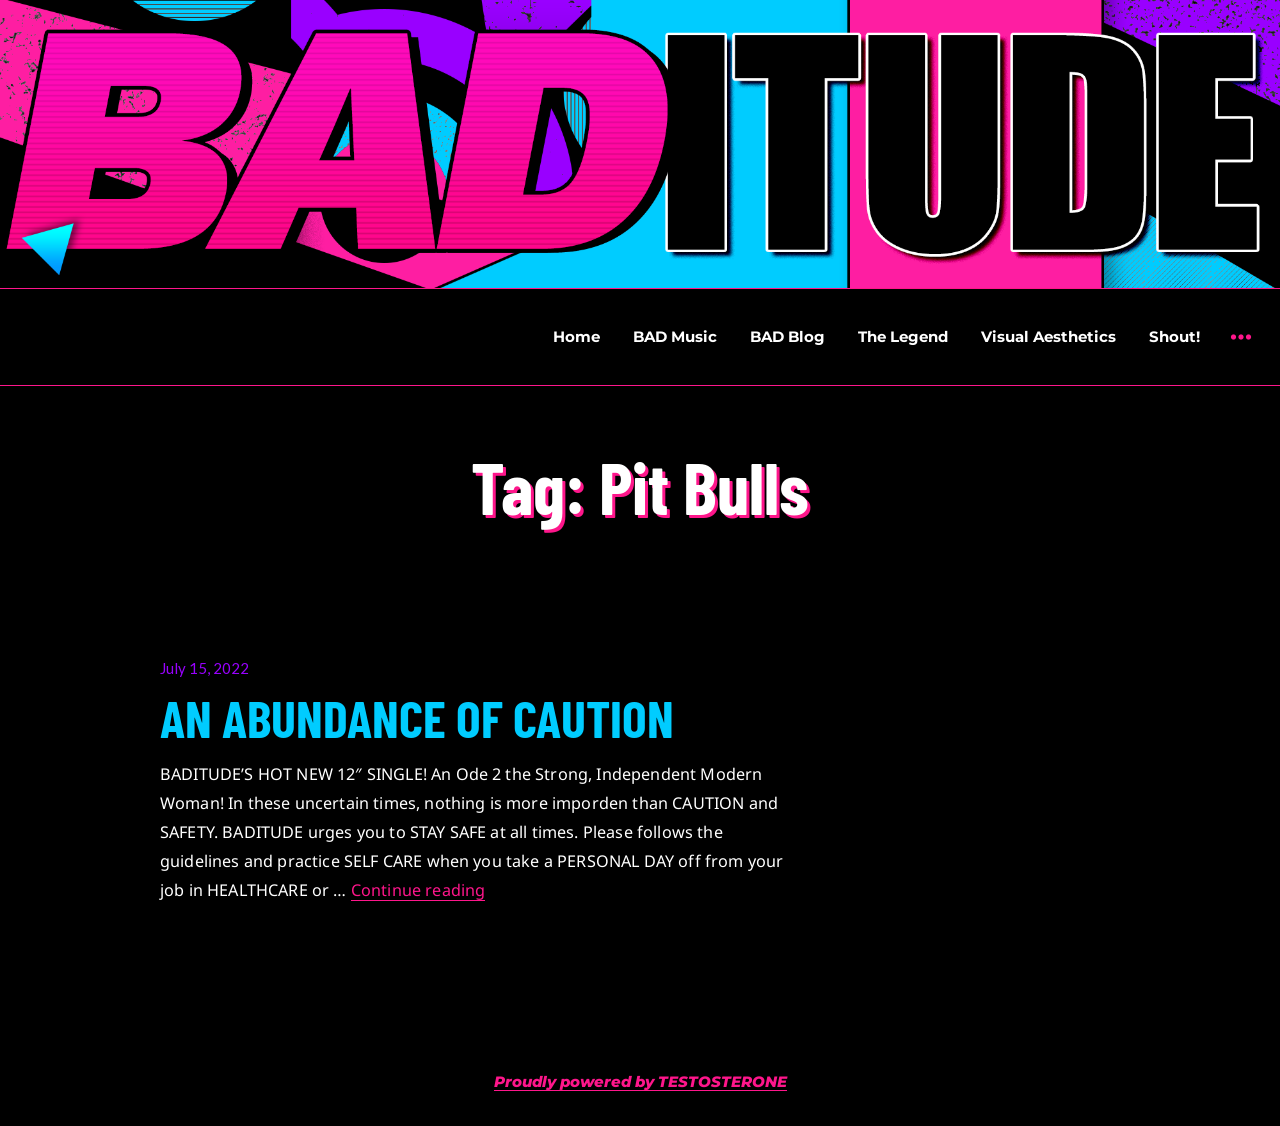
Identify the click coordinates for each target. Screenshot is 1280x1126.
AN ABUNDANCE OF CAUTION (417, 717)
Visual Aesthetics (1048, 336)
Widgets (1240, 351)
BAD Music (675, 336)
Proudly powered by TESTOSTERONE (640, 1081)
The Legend (903, 336)
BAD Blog (787, 336)
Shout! (1174, 336)
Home (576, 336)
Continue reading (418, 890)
